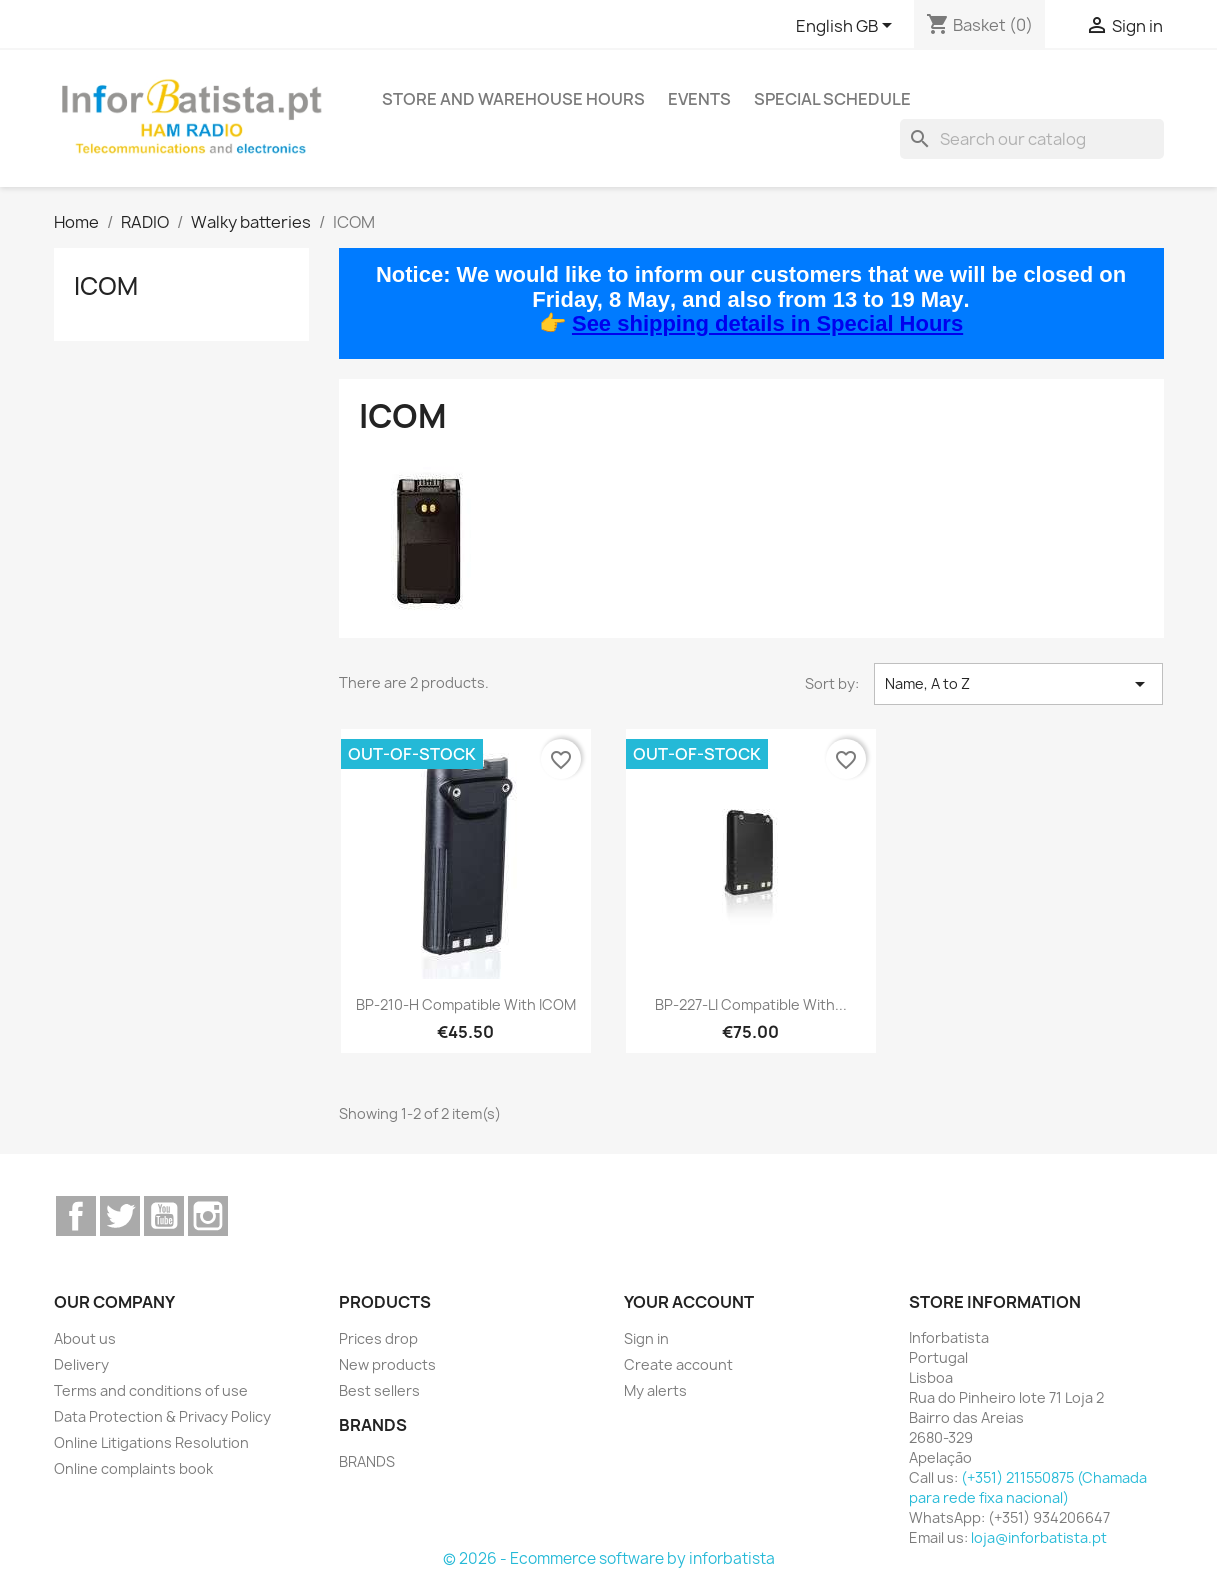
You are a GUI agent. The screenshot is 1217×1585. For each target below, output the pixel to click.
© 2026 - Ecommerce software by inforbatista (609, 1558)
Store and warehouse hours (513, 99)
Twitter (120, 1216)
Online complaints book (133, 1468)
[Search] (1032, 139)
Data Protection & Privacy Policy (162, 1416)
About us (85, 1338)
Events (699, 99)
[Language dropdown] (847, 27)
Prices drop (378, 1338)
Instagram (208, 1216)
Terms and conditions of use (151, 1390)
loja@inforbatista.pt (1039, 1537)
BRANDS (367, 1461)
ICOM (106, 286)
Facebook (76, 1216)
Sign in (646, 1338)
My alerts (655, 1390)
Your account (689, 1302)
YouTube (164, 1216)
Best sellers (379, 1390)
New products (387, 1364)
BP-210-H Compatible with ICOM (466, 1004)
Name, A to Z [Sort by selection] (1018, 684)
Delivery (81, 1364)
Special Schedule (832, 99)
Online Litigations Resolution (151, 1442)
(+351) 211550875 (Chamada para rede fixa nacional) (1028, 1487)
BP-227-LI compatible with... (751, 1004)
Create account (678, 1364)
